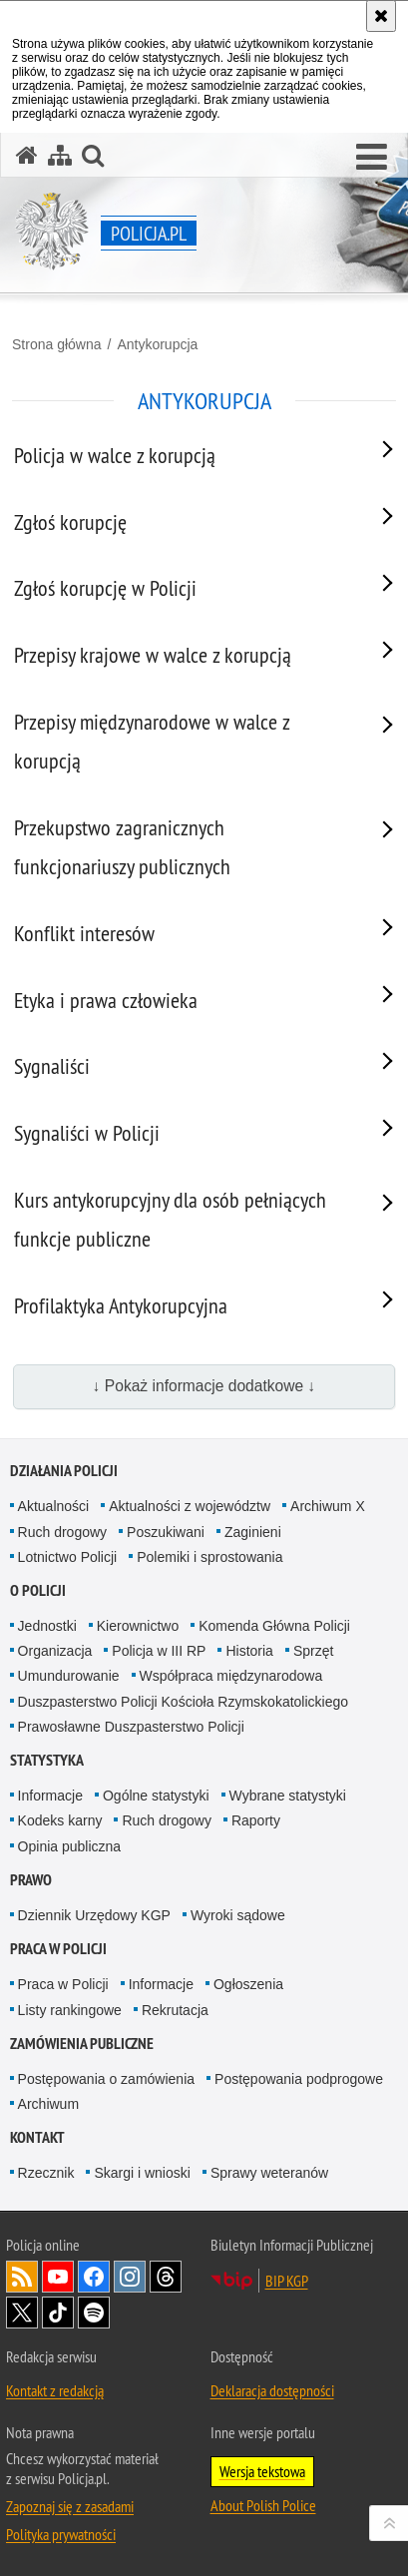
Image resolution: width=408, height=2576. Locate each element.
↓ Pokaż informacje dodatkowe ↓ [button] (204, 1385)
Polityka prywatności (61, 2534)
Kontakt (37, 2137)
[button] (371, 158)
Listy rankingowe (70, 2010)
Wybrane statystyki (287, 1795)
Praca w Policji (58, 1948)
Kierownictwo (138, 1626)
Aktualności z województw (189, 1506)
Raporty (255, 1820)
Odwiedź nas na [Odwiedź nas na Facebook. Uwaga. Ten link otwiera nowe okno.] (94, 2277)
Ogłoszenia (248, 1984)
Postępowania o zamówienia (106, 2079)
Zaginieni (252, 1532)
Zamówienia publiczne (82, 2043)
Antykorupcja (157, 344)
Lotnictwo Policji (68, 1557)
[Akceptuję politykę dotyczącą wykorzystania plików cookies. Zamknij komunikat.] (381, 16)
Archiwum (48, 2104)
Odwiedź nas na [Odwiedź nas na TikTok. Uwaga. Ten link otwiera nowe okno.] (58, 2312)
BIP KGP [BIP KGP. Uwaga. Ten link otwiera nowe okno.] (286, 2281)
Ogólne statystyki (156, 1795)
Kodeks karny (60, 1820)
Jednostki (47, 1626)
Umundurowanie (69, 1676)
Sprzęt (313, 1651)
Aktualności (54, 1506)
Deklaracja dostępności (272, 2390)
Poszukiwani (165, 1532)
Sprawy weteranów (269, 2173)
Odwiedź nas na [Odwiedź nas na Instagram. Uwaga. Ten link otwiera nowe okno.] (130, 2277)
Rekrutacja (175, 2010)
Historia (248, 1651)
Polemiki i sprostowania (209, 1557)
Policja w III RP (158, 1651)
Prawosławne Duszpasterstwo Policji (131, 1727)
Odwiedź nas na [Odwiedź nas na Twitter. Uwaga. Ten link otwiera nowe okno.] (22, 2312)
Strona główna (57, 344)
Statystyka (47, 1760)
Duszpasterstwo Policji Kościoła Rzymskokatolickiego (183, 1702)
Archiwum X (327, 1506)
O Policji (38, 1590)
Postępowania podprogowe (298, 2079)
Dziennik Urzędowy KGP (94, 1915)
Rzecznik (46, 2173)
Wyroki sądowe (238, 1915)
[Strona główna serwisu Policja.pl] (27, 155)
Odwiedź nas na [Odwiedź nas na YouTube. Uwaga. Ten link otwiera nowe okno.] (58, 2277)
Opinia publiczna (70, 1846)
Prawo (31, 1879)
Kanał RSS (22, 2277)
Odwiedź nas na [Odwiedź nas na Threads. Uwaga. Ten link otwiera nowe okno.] (166, 2277)
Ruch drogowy (63, 1532)
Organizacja (55, 1651)
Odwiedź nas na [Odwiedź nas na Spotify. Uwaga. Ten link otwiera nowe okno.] (94, 2312)
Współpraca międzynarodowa (231, 1676)
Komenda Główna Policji (274, 1626)
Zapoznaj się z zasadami (70, 2506)
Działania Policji (64, 1470)
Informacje (50, 1795)
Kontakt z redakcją (55, 2390)
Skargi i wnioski (142, 2173)
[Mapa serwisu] (60, 155)
